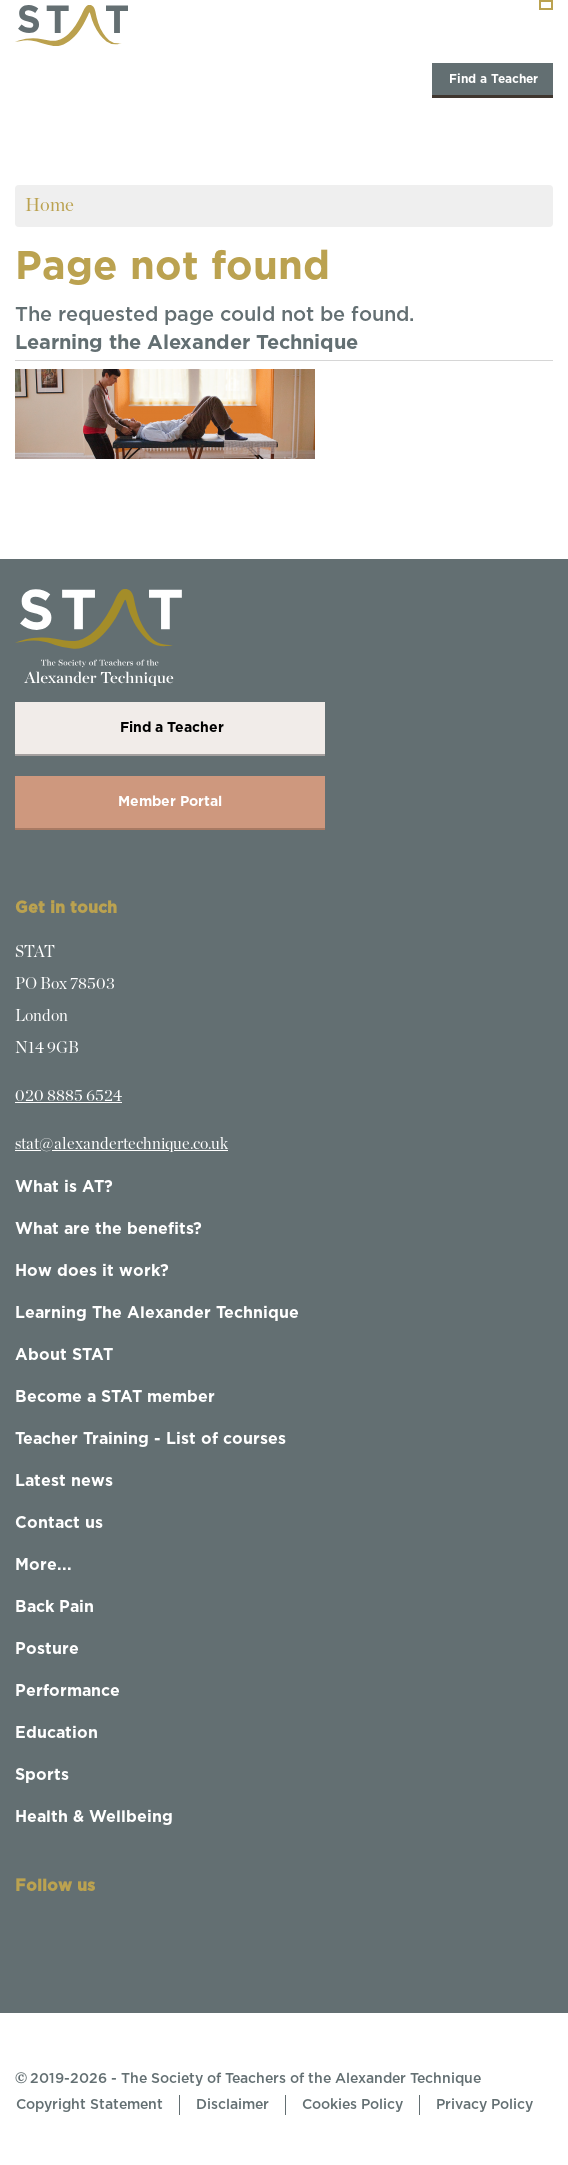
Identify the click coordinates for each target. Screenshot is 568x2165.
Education (56, 1733)
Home (49, 205)
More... (43, 1565)
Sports (42, 1775)
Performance (67, 1691)
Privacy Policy (484, 2105)
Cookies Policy (352, 2105)
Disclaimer (232, 2105)
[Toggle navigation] (546, 5)
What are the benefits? (108, 1229)
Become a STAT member (115, 1397)
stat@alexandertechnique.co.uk (121, 1144)
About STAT (64, 1355)
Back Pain (54, 1607)
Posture (47, 1649)
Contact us (59, 1523)
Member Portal (170, 802)
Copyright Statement (89, 2105)
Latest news (64, 1481)
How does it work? (92, 1271)
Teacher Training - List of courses (150, 1439)
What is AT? (64, 1187)
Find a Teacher (492, 79)
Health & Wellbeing (94, 1817)
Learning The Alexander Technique (157, 1313)
